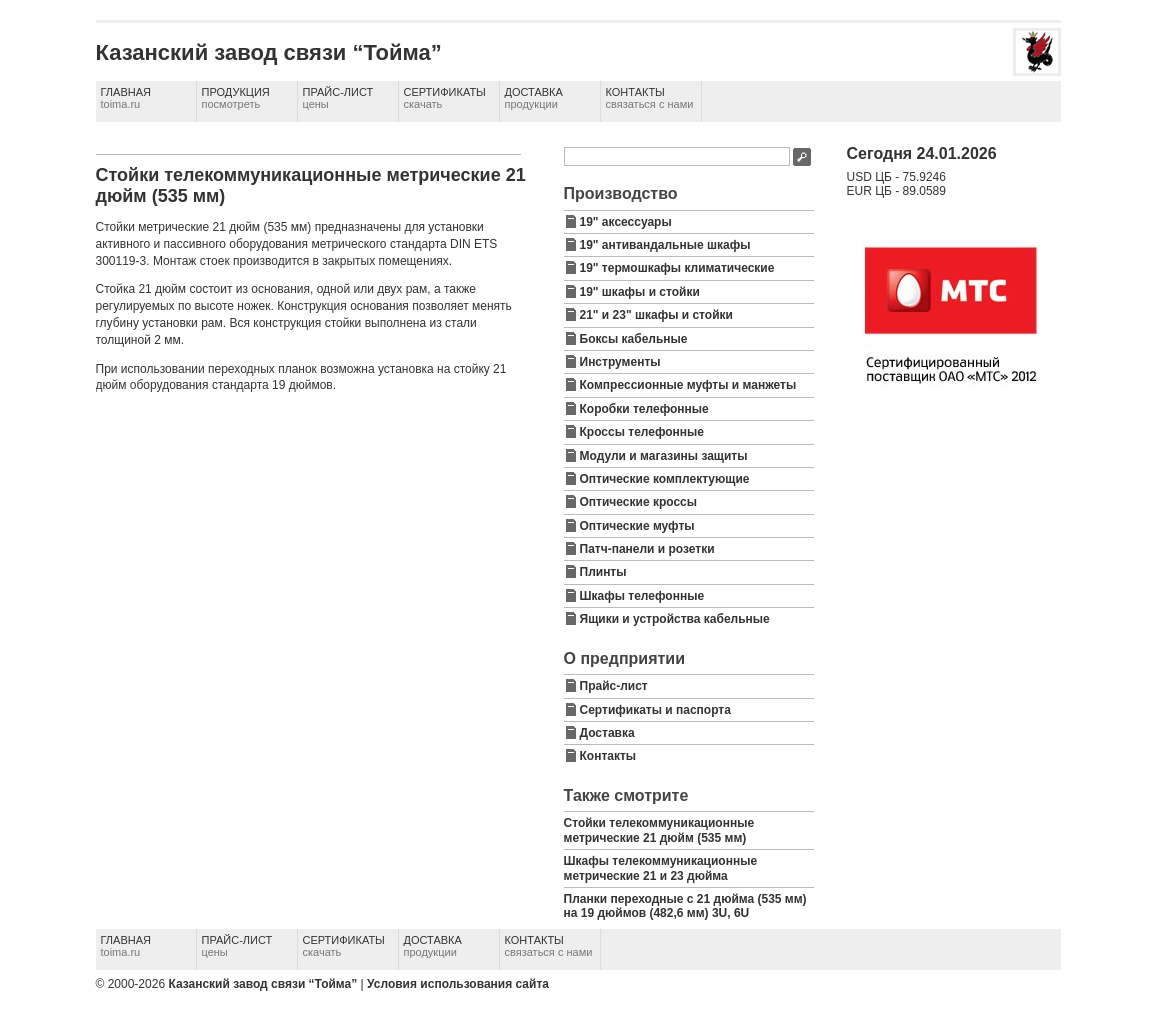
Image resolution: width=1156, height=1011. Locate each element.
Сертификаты (445, 98)
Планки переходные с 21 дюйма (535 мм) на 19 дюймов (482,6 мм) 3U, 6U (685, 906)
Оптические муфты (637, 526)
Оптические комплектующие (665, 479)
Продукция (236, 98)
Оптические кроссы (639, 502)
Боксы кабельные (634, 339)
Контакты (650, 98)
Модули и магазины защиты (664, 456)
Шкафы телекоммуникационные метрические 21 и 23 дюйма (661, 868)
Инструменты (620, 362)
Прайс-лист (338, 98)
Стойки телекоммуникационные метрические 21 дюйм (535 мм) (659, 830)
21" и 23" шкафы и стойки (656, 315)
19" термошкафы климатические (677, 268)
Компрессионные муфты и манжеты (688, 385)
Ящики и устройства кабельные (675, 619)
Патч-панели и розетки (647, 549)
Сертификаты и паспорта (655, 710)
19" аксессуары (626, 222)
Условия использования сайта (458, 984)
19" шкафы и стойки (640, 292)
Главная (126, 98)
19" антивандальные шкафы (665, 245)
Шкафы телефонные (642, 596)
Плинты (603, 572)
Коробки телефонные (644, 409)
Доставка (534, 98)
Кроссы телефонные (642, 432)
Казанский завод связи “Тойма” (262, 984)
